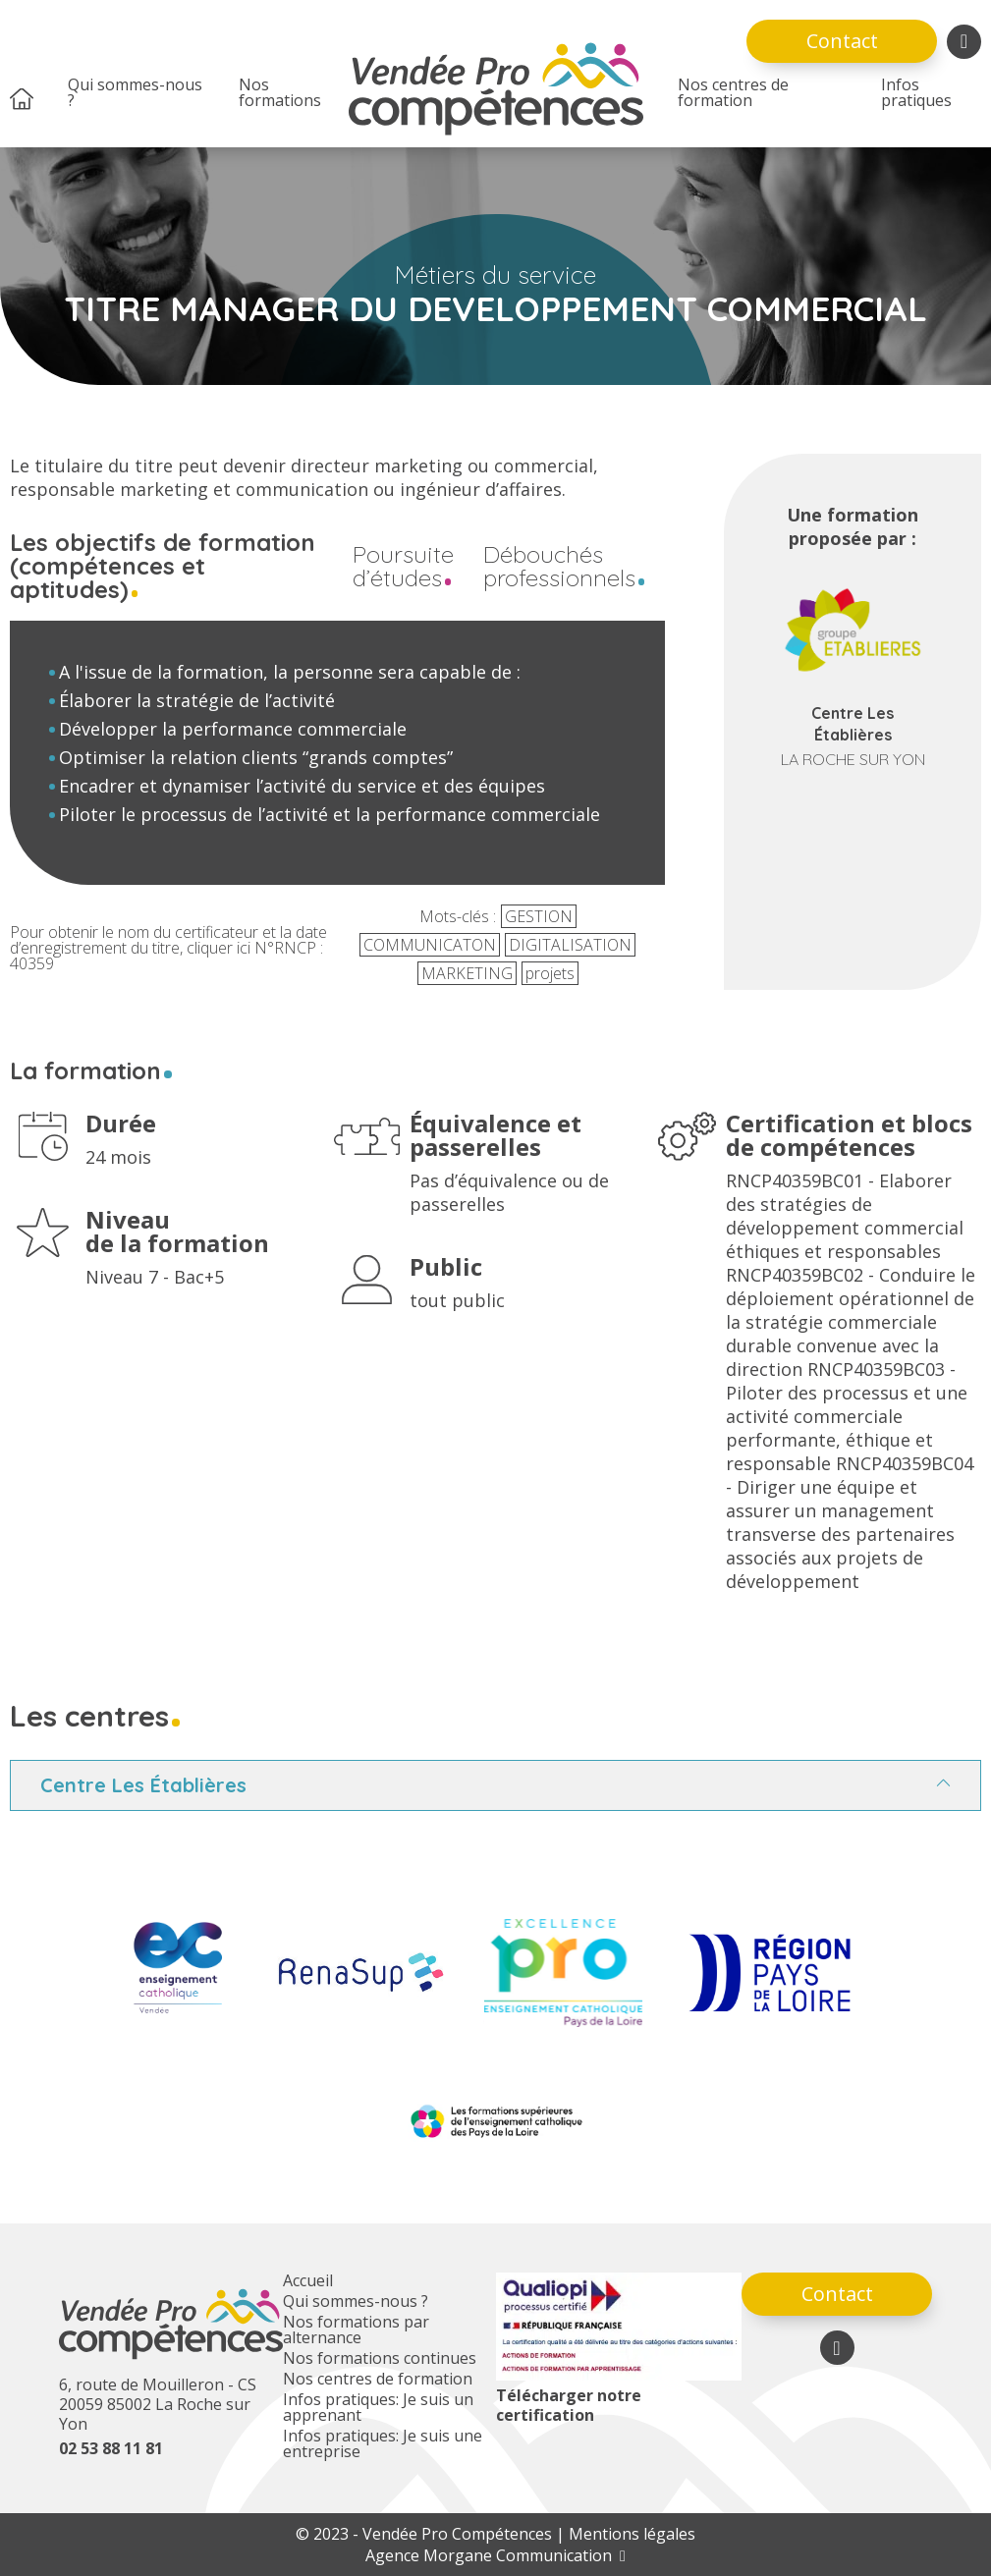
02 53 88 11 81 (111, 2448)
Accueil (308, 2280)
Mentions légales (632, 2534)
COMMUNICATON (429, 945)
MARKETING (467, 973)
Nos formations (280, 92)
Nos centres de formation (733, 92)
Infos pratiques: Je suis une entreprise (382, 2443)
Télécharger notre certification (568, 2405)
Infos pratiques (916, 92)
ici (243, 948)
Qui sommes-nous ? (135, 92)
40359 (32, 963)
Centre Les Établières (143, 1785)
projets (550, 973)
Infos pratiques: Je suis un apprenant (378, 2407)
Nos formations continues (379, 2358)
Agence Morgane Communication (495, 2555)
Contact (842, 40)
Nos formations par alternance (356, 2329)
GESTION (539, 916)
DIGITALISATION (570, 945)
